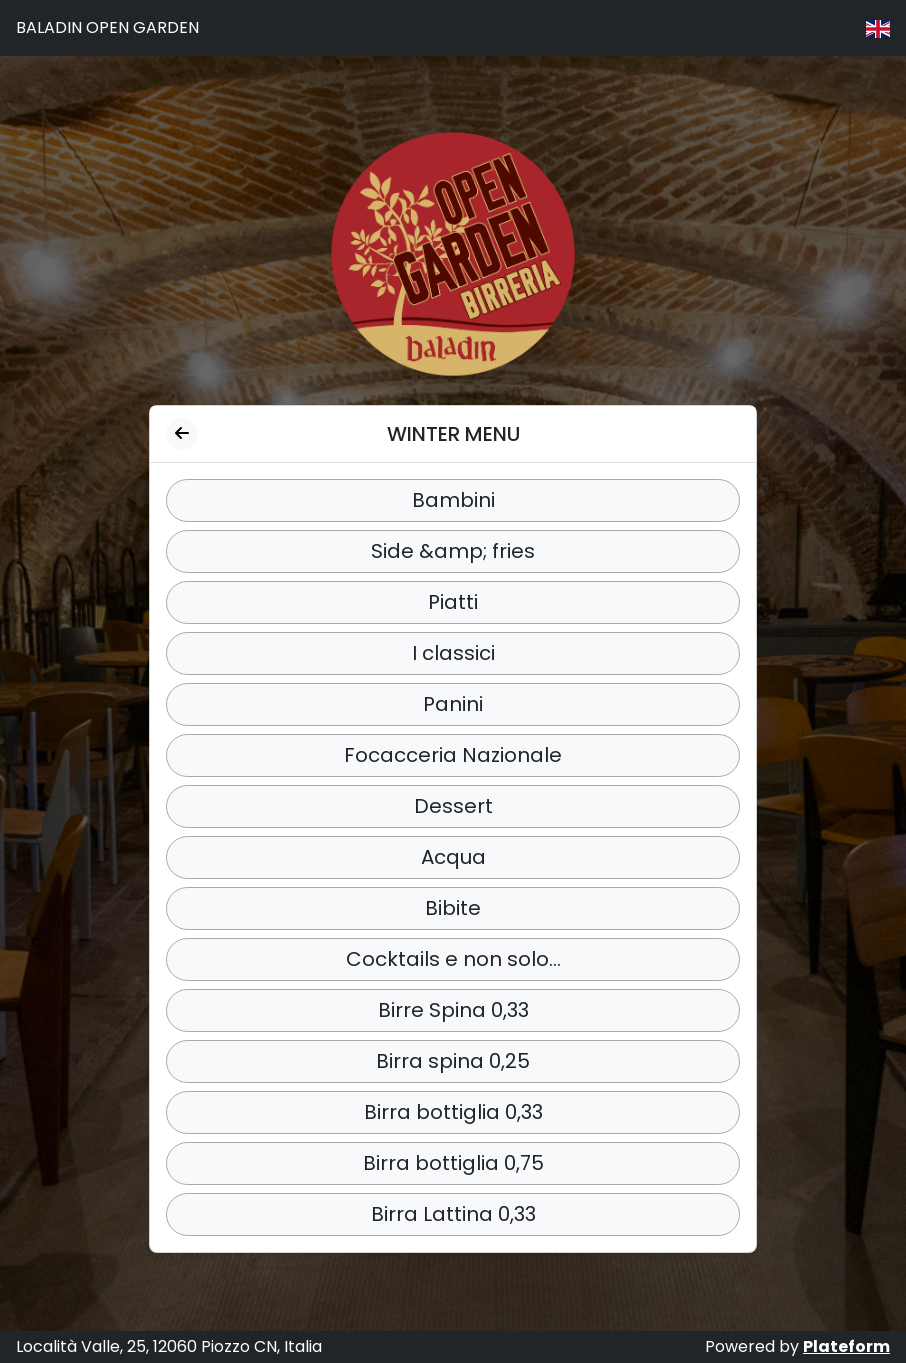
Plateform (846, 1346)
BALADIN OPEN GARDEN (107, 27)
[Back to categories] (182, 434)
